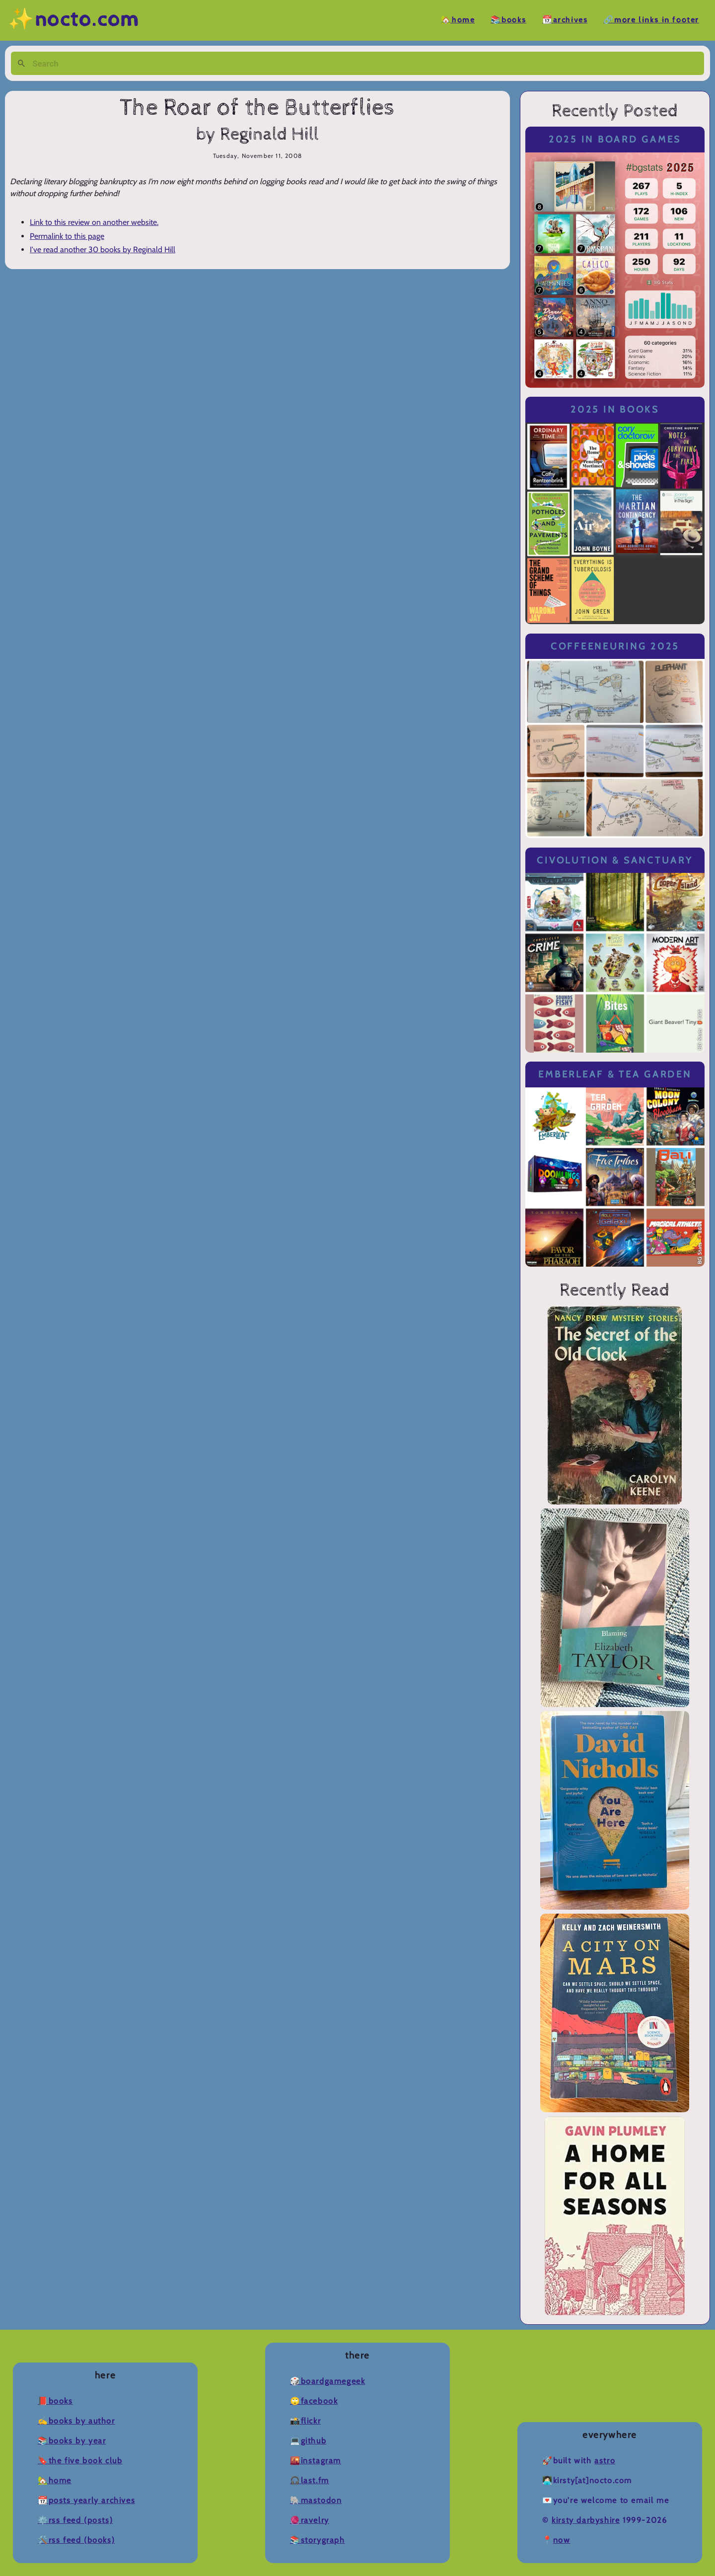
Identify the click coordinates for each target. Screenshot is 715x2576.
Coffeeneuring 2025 (615, 646)
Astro (604, 2460)
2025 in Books (615, 409)
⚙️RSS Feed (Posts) (75, 2520)
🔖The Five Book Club (80, 2460)
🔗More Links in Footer (651, 20)
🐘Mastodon (316, 2500)
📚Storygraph (317, 2540)
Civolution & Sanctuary (615, 860)
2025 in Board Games (615, 139)
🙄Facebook (314, 2401)
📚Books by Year (72, 2440)
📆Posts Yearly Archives (86, 2500)
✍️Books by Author (76, 2421)
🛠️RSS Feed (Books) (76, 2540)
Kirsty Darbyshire (586, 2520)
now (562, 2540)
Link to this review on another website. (94, 222)
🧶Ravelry (309, 2520)
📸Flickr (305, 2421)
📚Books (508, 20)
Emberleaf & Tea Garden (614, 1074)
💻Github (308, 2440)
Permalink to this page (67, 236)
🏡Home (458, 20)
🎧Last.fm (309, 2480)
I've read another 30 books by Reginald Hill (102, 249)
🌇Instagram (315, 2460)
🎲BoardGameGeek (327, 2381)
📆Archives (564, 20)
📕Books (55, 2401)
